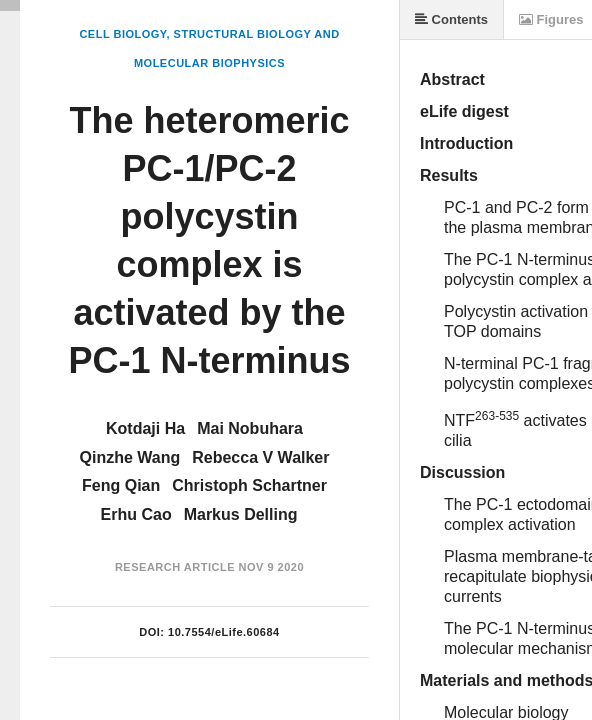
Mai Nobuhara (250, 428)
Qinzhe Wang (130, 457)
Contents (451, 19)
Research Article (175, 567)
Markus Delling (241, 514)
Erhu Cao (136, 514)
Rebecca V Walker (260, 457)
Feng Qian (121, 485)
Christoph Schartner (249, 485)
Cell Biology (122, 34)
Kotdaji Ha (145, 428)
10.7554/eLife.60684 (224, 632)
